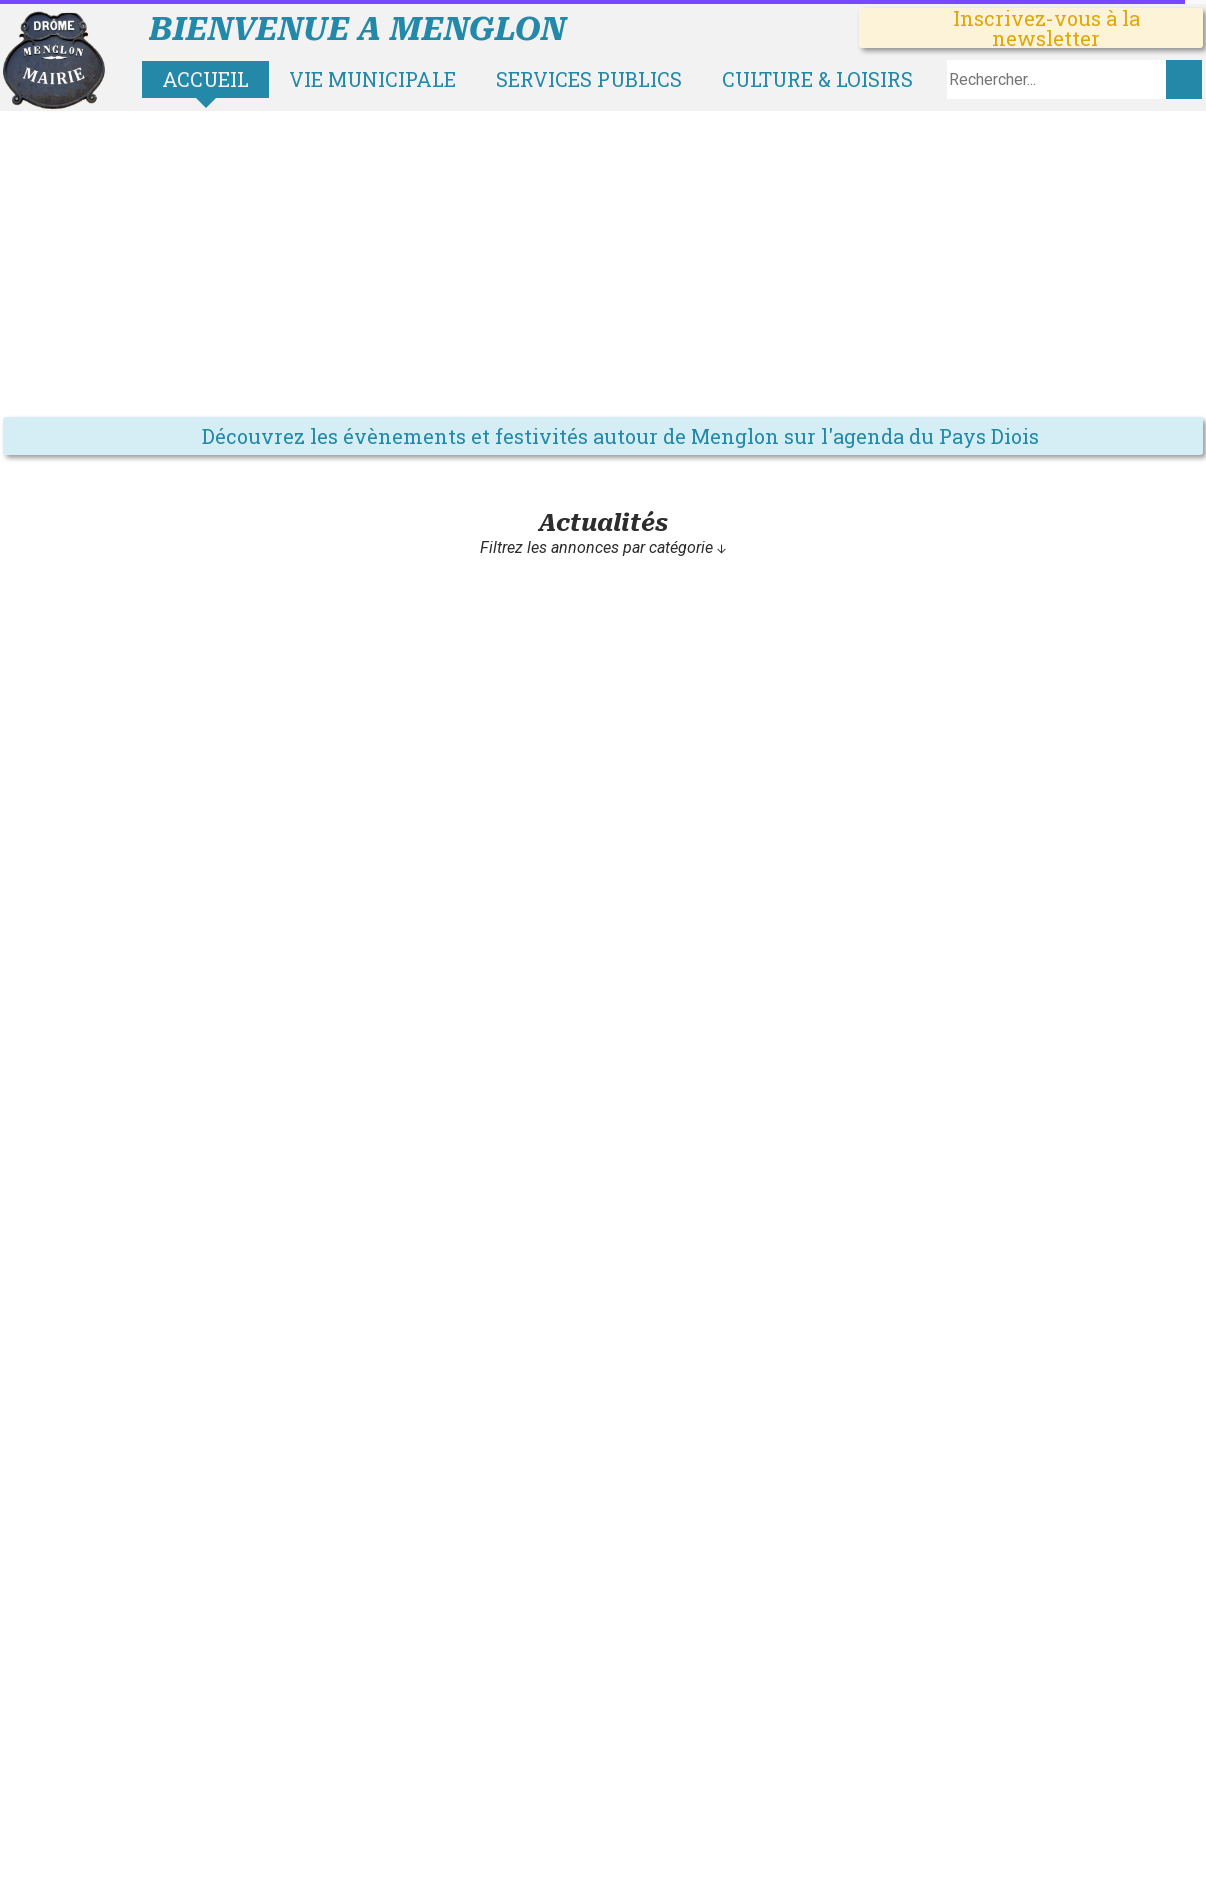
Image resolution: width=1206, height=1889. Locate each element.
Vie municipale (372, 79)
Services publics (589, 79)
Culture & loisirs (817, 79)
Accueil (205, 79)
